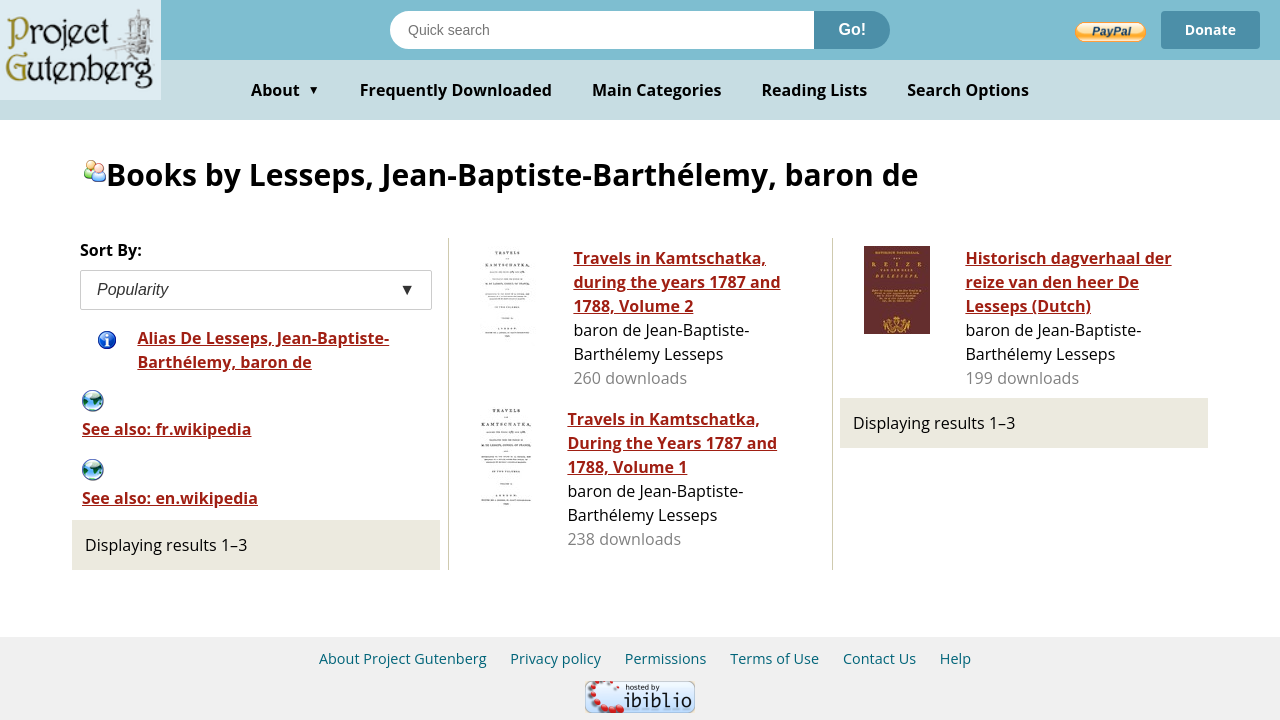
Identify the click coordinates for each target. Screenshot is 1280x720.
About (285, 90)
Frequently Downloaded (456, 90)
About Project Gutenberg (403, 658)
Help (955, 658)
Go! (852, 29)
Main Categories (657, 90)
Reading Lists (815, 90)
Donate (1210, 29)
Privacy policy (555, 658)
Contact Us (879, 658)
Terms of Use (774, 658)
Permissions (666, 658)
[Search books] (602, 30)
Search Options (968, 90)
